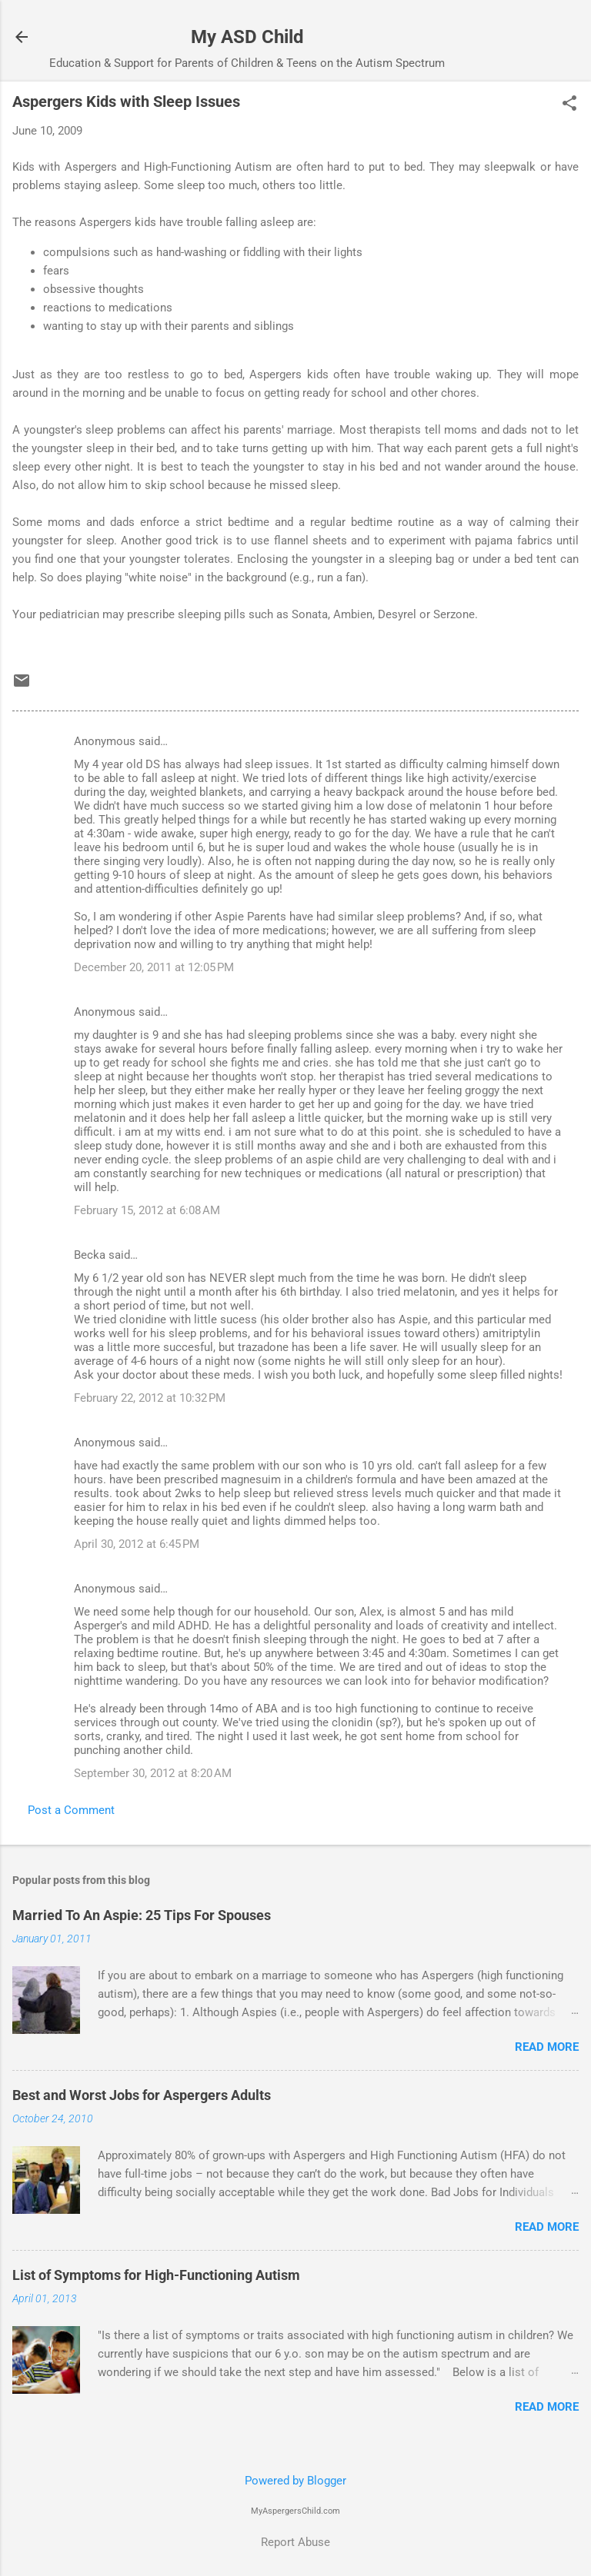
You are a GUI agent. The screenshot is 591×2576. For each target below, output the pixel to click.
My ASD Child (247, 37)
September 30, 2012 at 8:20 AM (153, 1773)
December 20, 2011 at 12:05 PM (154, 967)
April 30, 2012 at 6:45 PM (136, 1544)
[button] (569, 104)
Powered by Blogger (295, 2481)
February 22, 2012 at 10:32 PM (149, 1398)
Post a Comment (71, 1810)
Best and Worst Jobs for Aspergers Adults (141, 2095)
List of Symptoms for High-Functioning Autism (156, 2275)
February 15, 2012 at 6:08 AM (147, 1210)
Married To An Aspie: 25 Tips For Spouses (141, 1915)
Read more (547, 2047)
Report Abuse (295, 2542)
